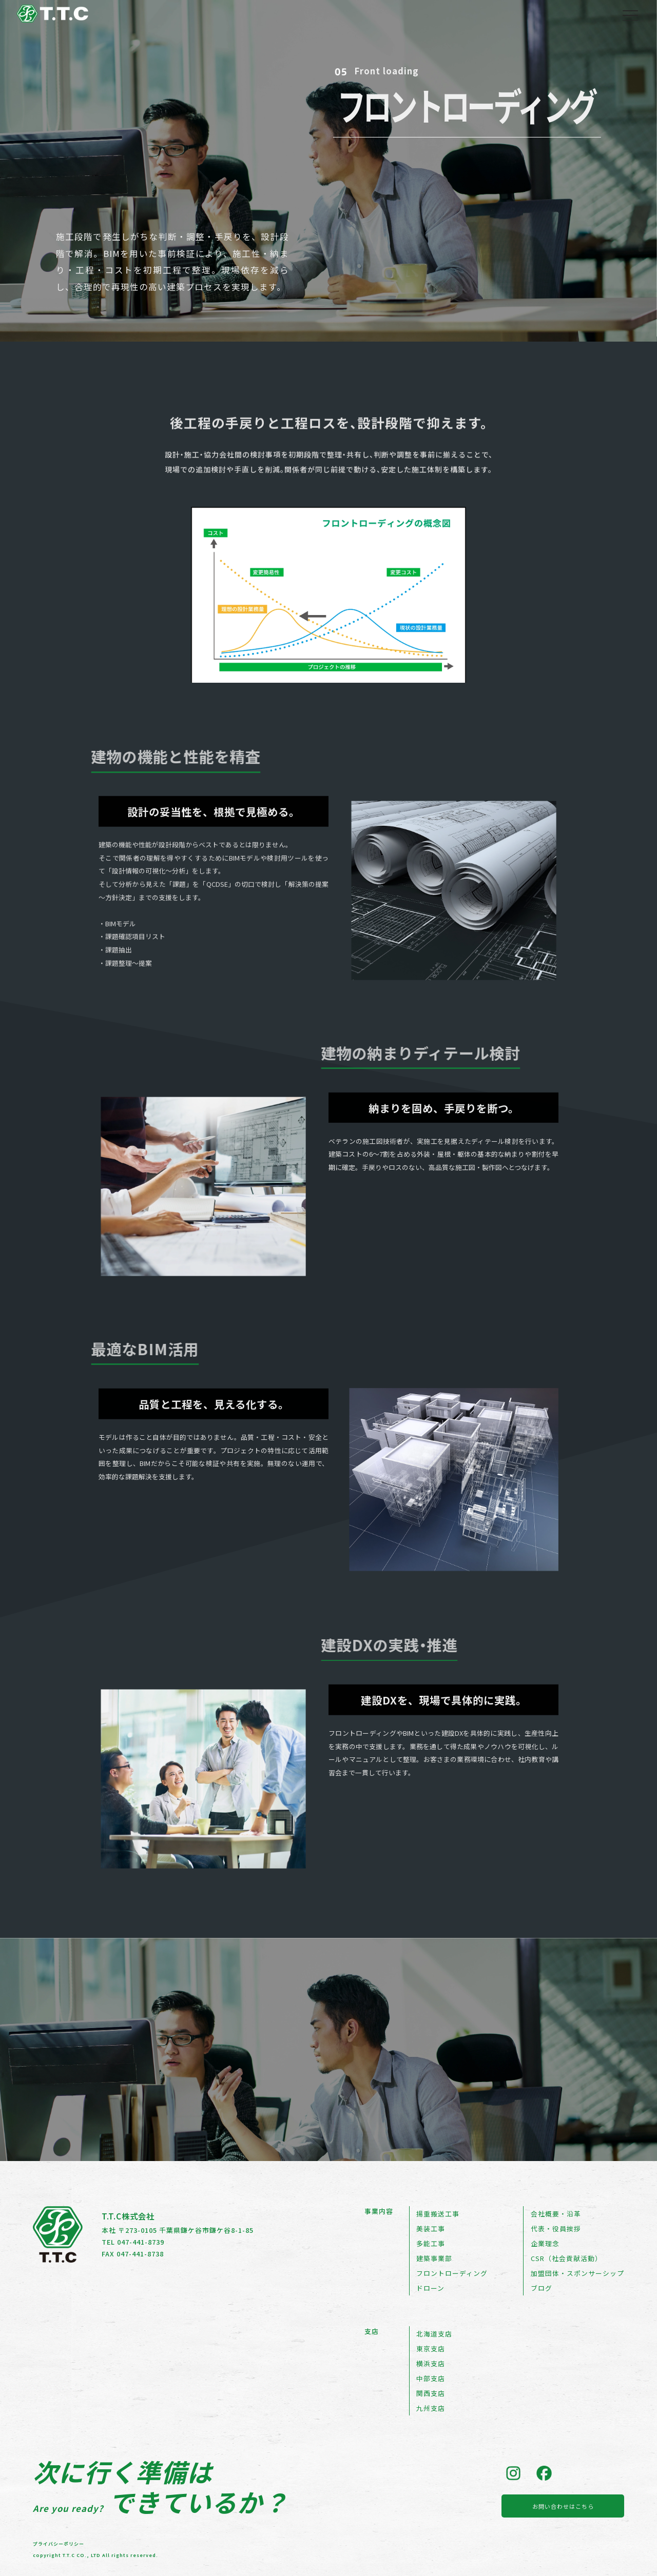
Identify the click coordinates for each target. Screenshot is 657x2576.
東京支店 (430, 2348)
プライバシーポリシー (58, 2542)
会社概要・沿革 (556, 2213)
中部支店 (430, 2378)
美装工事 (430, 2228)
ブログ (541, 2288)
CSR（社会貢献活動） (566, 2258)
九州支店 (430, 2408)
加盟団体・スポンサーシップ (577, 2273)
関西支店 (430, 2393)
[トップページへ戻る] (52, 17)
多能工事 (430, 2243)
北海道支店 (434, 2334)
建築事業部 (434, 2258)
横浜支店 (430, 2363)
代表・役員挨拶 (556, 2228)
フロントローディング (452, 2273)
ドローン (430, 2288)
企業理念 (545, 2243)
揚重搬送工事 (437, 2213)
